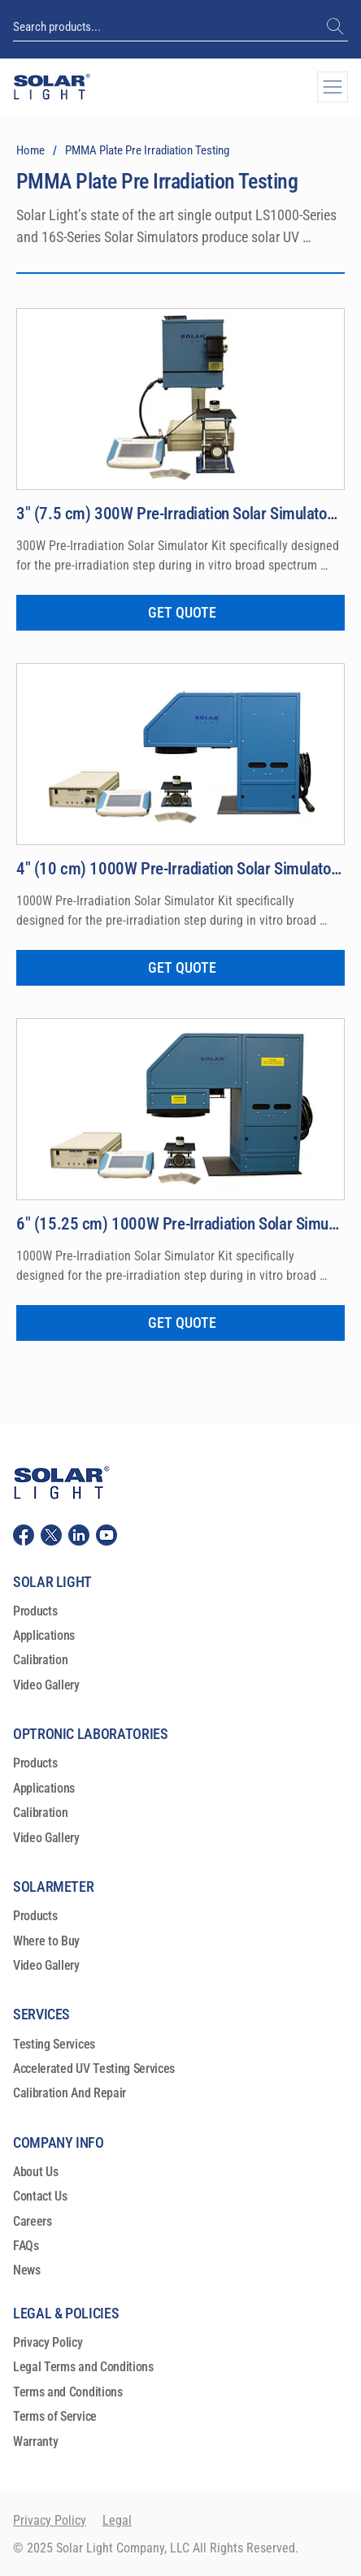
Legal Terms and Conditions (83, 2365)
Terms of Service (55, 2414)
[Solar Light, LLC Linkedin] (78, 1532)
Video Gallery (46, 1683)
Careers (32, 2219)
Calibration (40, 1658)
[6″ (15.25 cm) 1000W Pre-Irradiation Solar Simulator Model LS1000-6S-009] (180, 1222)
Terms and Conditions (68, 2390)
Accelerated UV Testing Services (94, 2067)
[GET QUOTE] (180, 612)
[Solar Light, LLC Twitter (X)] (51, 1532)
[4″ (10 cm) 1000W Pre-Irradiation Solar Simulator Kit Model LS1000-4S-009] (180, 867)
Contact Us (40, 2194)
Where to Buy (46, 1938)
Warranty (35, 2439)
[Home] (30, 151)
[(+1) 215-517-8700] (337, 27)
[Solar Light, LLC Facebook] (23, 1532)
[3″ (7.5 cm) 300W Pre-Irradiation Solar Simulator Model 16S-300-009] (180, 513)
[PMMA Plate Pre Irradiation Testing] (147, 151)
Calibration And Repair (69, 2091)
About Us (35, 2170)
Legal (117, 2518)
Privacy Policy (48, 2340)
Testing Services (54, 2041)
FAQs (26, 2244)
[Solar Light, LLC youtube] (106, 1532)
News (27, 2268)
